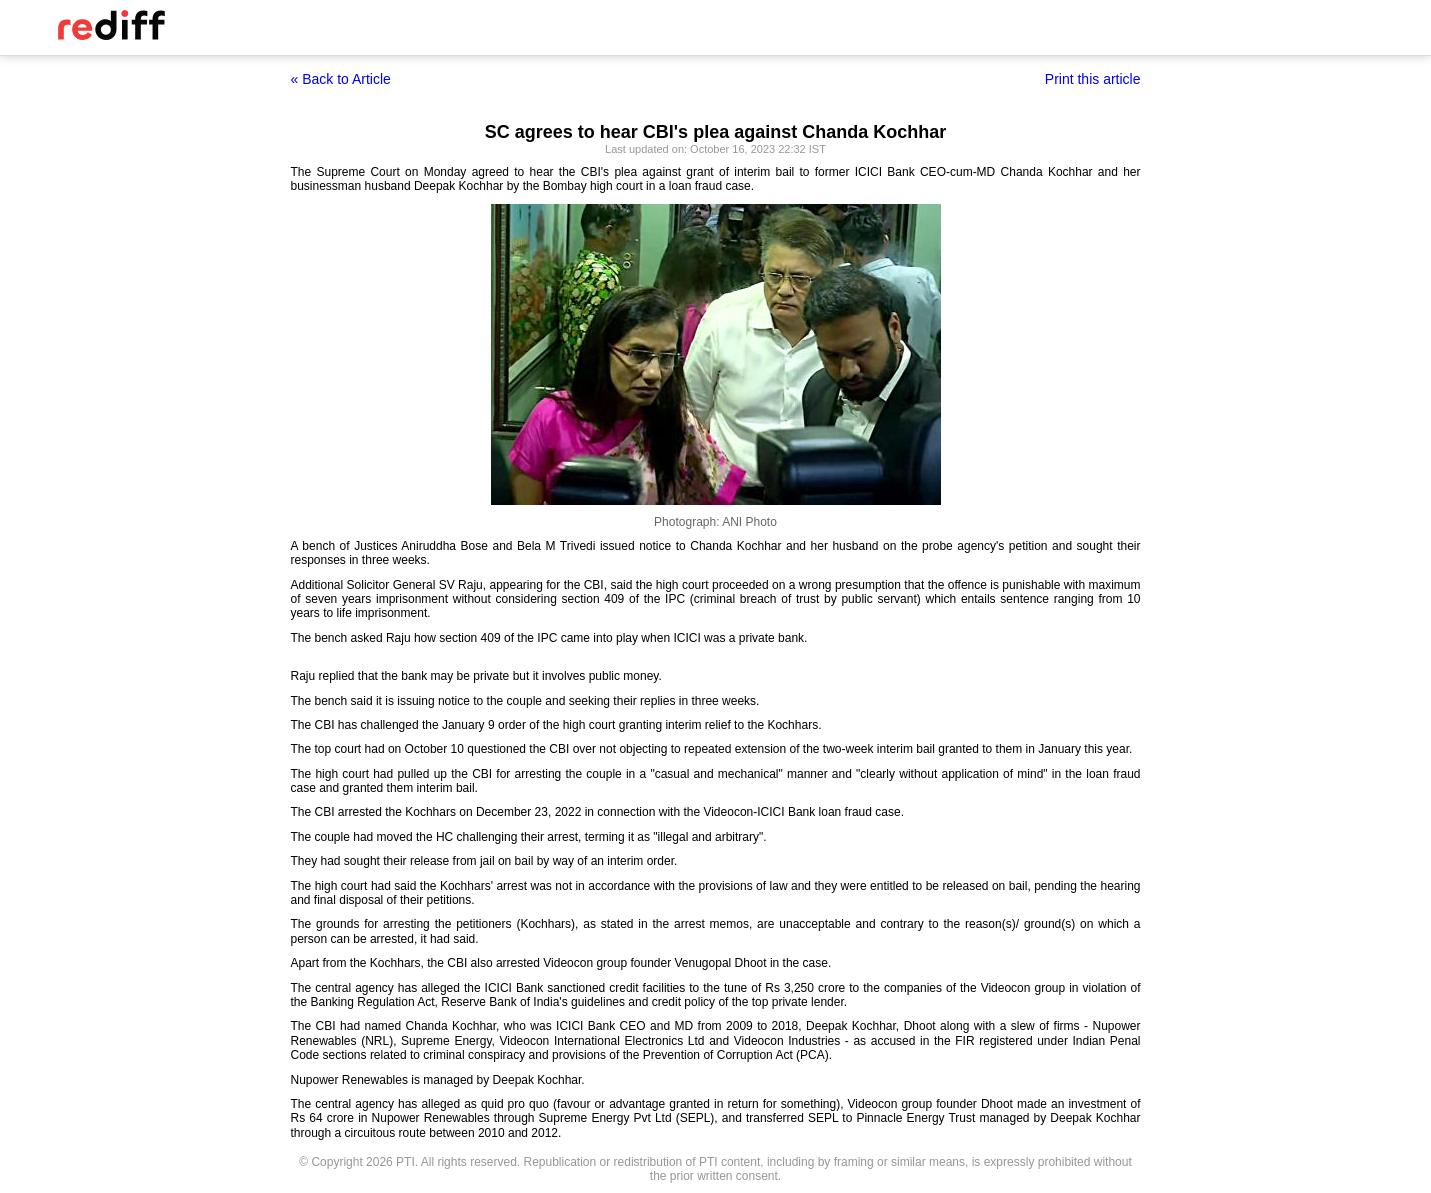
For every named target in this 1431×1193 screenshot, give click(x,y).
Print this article (1093, 79)
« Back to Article (341, 79)
